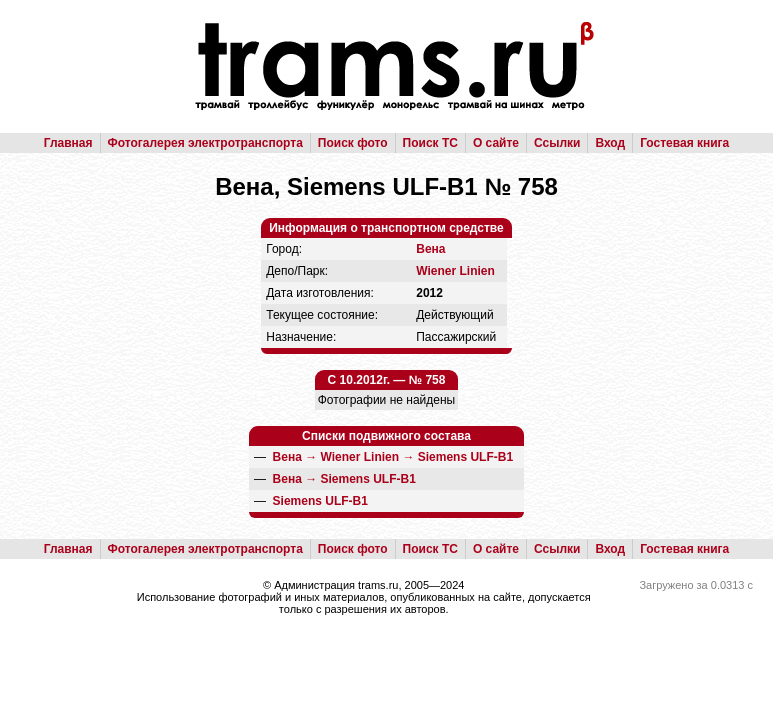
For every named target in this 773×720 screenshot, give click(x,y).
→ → (393, 457)
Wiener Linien (455, 271)
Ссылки (557, 143)
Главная (68, 143)
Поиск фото (353, 143)
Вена (430, 249)
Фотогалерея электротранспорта (205, 143)
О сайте (496, 143)
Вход (610, 143)
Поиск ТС (430, 143)
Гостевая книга (684, 143)
